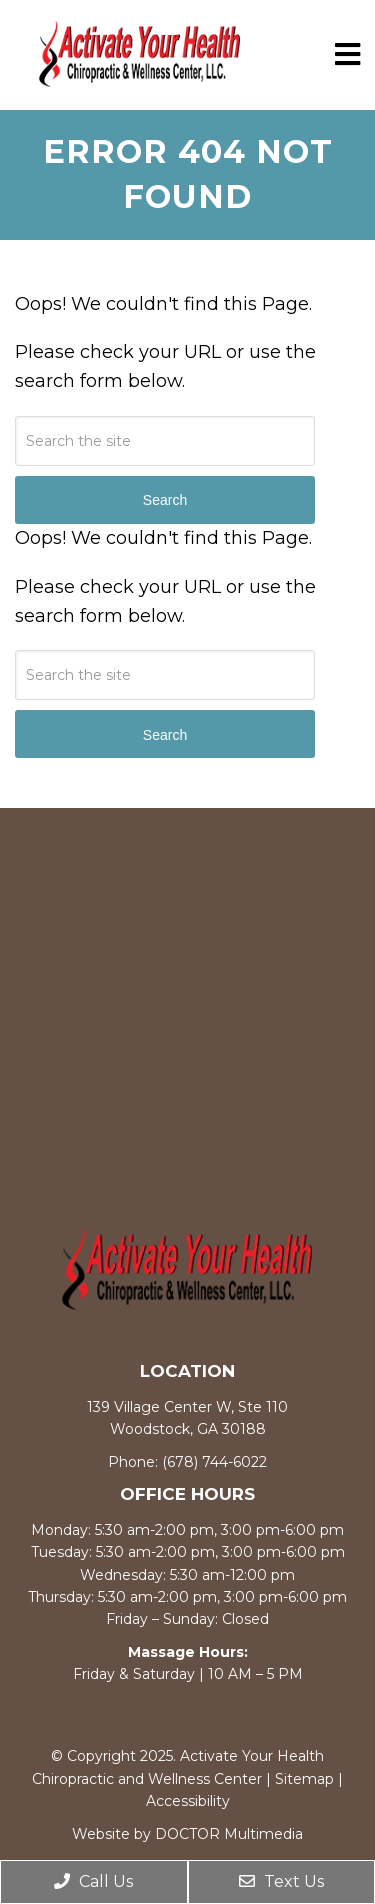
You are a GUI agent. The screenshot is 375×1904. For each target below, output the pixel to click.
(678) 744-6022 (214, 1462)
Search (165, 735)
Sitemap (304, 1779)
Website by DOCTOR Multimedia (187, 1834)
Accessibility (188, 1801)
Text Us (281, 1881)
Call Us (93, 1881)
